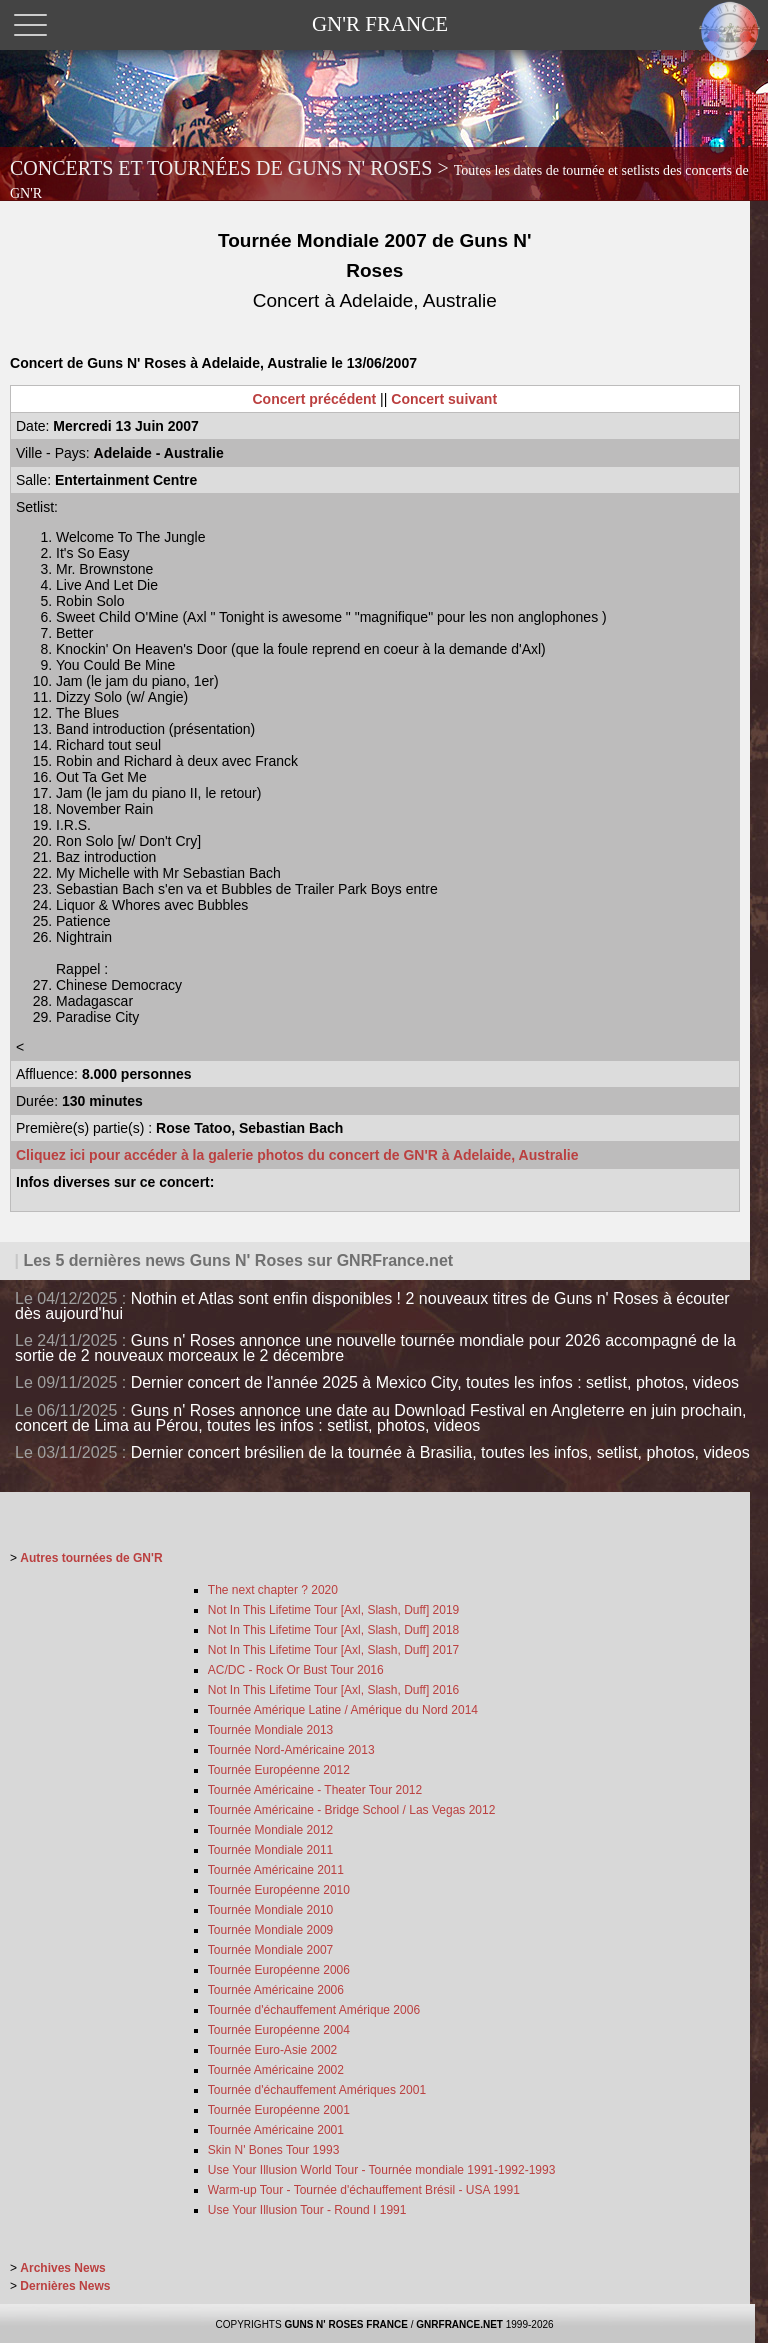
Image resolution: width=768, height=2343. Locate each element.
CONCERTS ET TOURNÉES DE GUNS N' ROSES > (379, 179)
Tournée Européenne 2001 (279, 2110)
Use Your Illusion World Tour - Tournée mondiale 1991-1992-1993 (382, 2170)
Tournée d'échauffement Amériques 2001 (317, 2090)
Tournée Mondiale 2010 (270, 1910)
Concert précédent (315, 399)
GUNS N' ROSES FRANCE (346, 2324)
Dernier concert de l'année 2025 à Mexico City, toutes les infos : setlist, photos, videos (435, 1382)
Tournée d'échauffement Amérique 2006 (314, 2010)
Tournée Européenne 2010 (279, 1890)
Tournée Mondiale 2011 (270, 1850)
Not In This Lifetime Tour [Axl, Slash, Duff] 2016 (333, 1690)
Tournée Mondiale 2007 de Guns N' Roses (375, 270)
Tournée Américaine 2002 (276, 2070)
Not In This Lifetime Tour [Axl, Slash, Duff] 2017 (333, 1650)
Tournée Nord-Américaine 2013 (291, 1750)
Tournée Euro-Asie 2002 (272, 2050)
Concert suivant (444, 399)
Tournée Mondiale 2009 (270, 1930)
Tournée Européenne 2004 (279, 2030)
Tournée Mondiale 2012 (270, 1830)
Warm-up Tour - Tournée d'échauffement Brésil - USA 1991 (364, 2190)
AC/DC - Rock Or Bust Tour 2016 (296, 1670)
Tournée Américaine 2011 (276, 1870)
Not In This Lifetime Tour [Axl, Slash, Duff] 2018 (333, 1630)
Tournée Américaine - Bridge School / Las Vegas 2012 (352, 1810)
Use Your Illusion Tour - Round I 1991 (307, 2210)
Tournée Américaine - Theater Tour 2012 (315, 1790)
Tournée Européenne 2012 (279, 1770)
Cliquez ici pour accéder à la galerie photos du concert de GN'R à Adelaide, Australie (297, 1155)
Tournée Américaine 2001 (276, 2130)
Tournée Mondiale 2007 (270, 1950)
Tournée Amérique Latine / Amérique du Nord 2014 (343, 1710)
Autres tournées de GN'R (91, 1558)
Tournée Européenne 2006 (279, 1970)
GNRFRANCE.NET (459, 2324)
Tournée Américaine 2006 (276, 1990)
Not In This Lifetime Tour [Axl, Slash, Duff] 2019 (333, 1610)
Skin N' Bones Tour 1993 (273, 2150)
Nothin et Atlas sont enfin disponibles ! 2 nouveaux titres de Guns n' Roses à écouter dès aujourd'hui (372, 1306)
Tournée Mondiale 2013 (270, 1730)
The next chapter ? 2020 (273, 1590)
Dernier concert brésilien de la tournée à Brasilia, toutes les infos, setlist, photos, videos (440, 1452)
